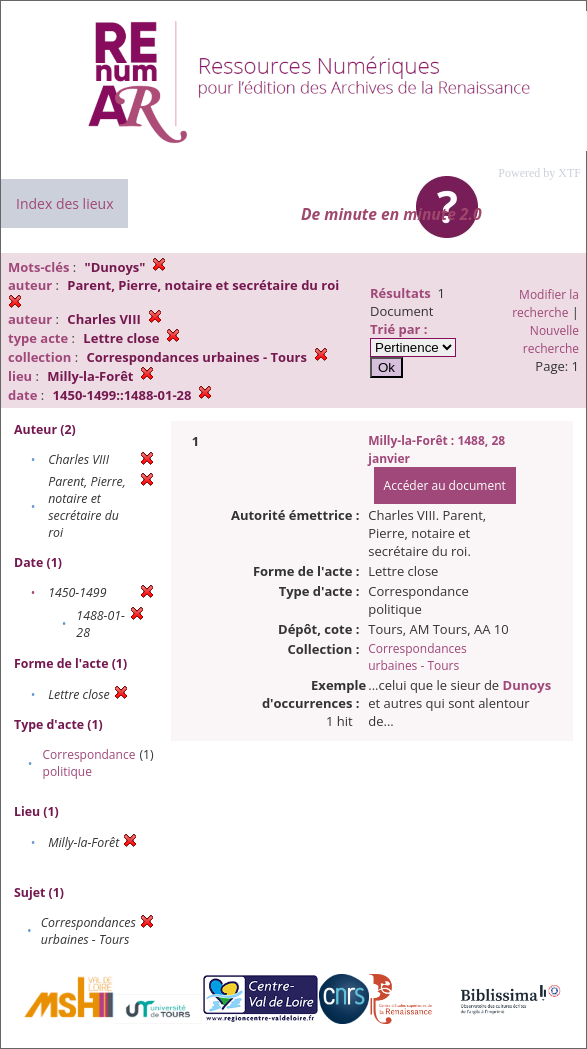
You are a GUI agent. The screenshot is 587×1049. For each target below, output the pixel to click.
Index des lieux (64, 203)
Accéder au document (445, 485)
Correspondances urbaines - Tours (417, 657)
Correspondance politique (89, 763)
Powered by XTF (539, 173)
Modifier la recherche (545, 303)
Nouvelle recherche (551, 339)
